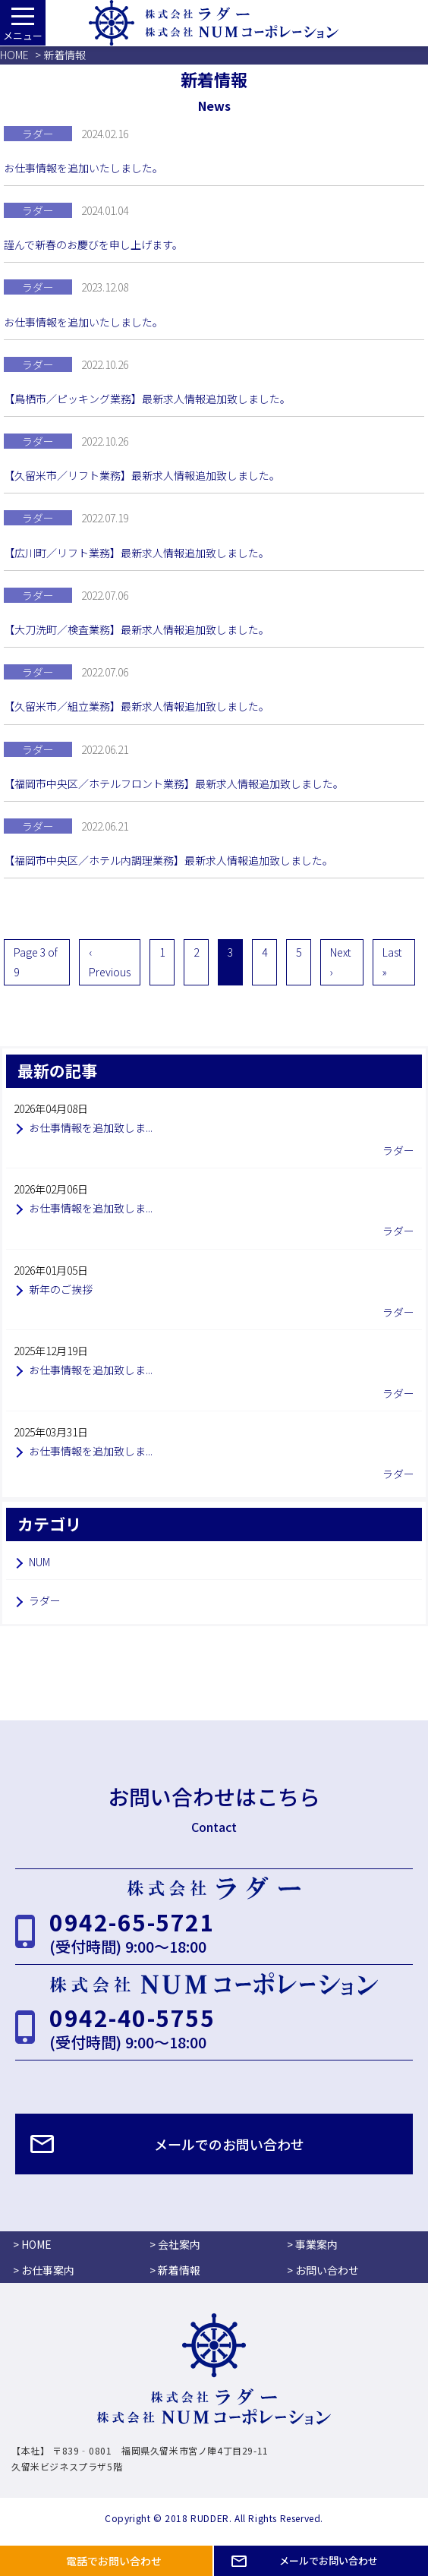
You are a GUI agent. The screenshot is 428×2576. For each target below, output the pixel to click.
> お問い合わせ (323, 2270)
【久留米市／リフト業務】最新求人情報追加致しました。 (142, 475)
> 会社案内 (174, 2244)
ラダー (45, 1600)
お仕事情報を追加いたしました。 (83, 167)
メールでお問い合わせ (328, 2560)
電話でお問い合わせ (114, 2560)
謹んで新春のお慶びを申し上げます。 (93, 244)
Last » (391, 961)
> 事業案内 (312, 2244)
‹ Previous (110, 961)
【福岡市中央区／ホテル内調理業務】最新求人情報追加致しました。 (168, 860)
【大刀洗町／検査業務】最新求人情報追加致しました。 (136, 629)
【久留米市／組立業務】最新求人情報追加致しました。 (136, 706)
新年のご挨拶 (61, 1289)
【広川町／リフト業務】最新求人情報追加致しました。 (136, 552)
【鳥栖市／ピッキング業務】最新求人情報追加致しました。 (147, 398)
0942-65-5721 (132, 1921)
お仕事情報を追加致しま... (91, 1127)
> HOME (32, 2244)
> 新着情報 (174, 2270)
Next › (340, 961)
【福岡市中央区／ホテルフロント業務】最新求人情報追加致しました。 (174, 783)
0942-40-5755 (132, 2017)
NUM (39, 1561)
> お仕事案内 (43, 2270)
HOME (14, 54)
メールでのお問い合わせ (229, 2144)
